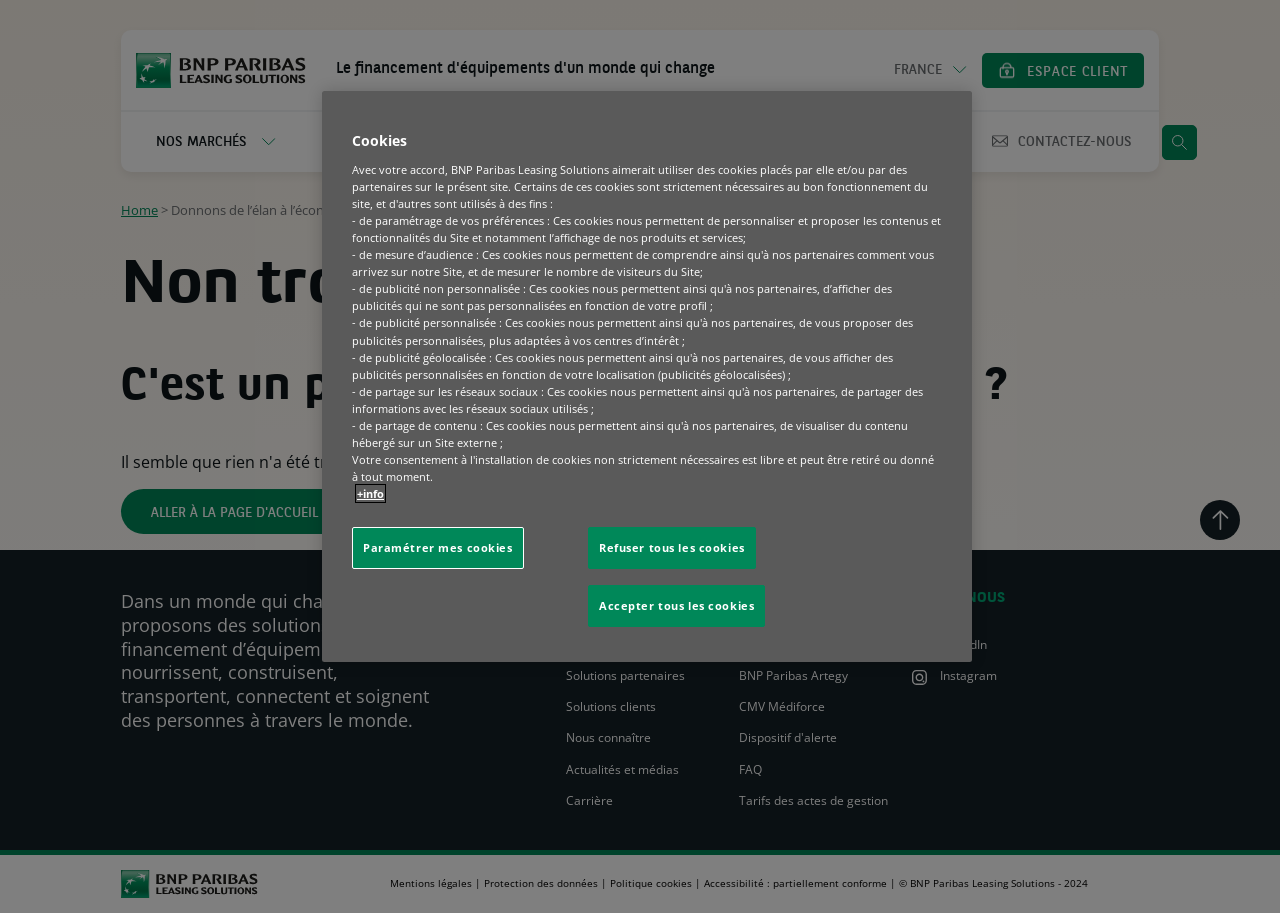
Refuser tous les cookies (672, 547)
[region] (647, 376)
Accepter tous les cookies (676, 605)
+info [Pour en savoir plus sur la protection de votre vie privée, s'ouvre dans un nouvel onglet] (370, 493)
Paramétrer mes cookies (438, 547)
